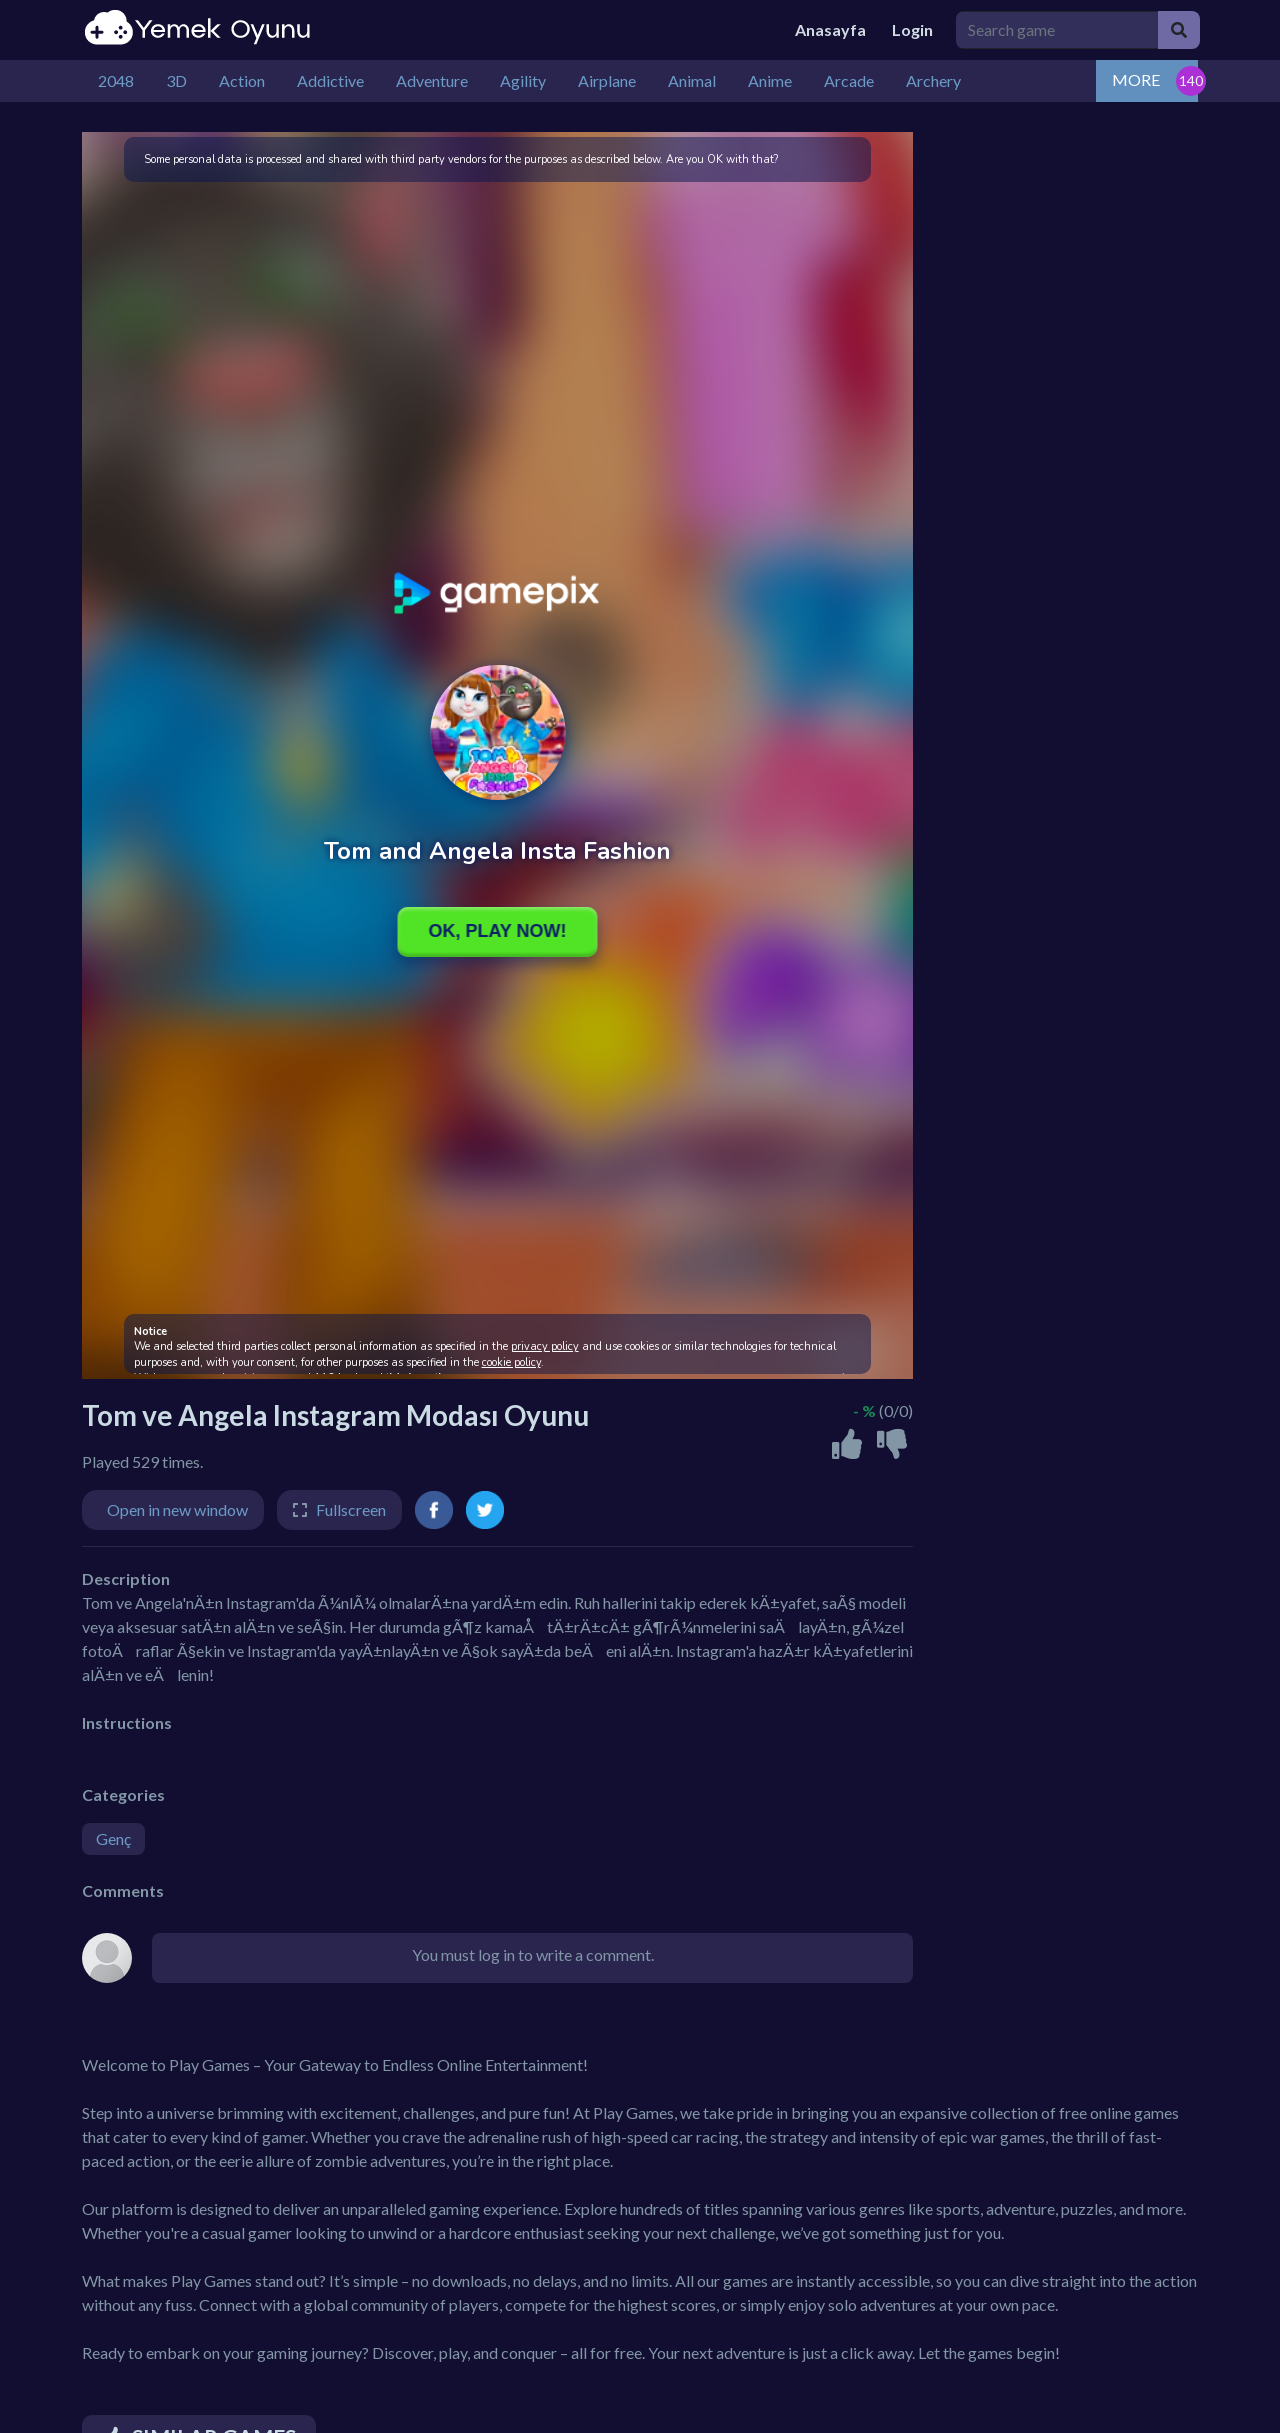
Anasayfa (830, 29)
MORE (1136, 79)
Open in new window (177, 1509)
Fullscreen (351, 1509)
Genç (113, 1838)
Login (912, 29)
